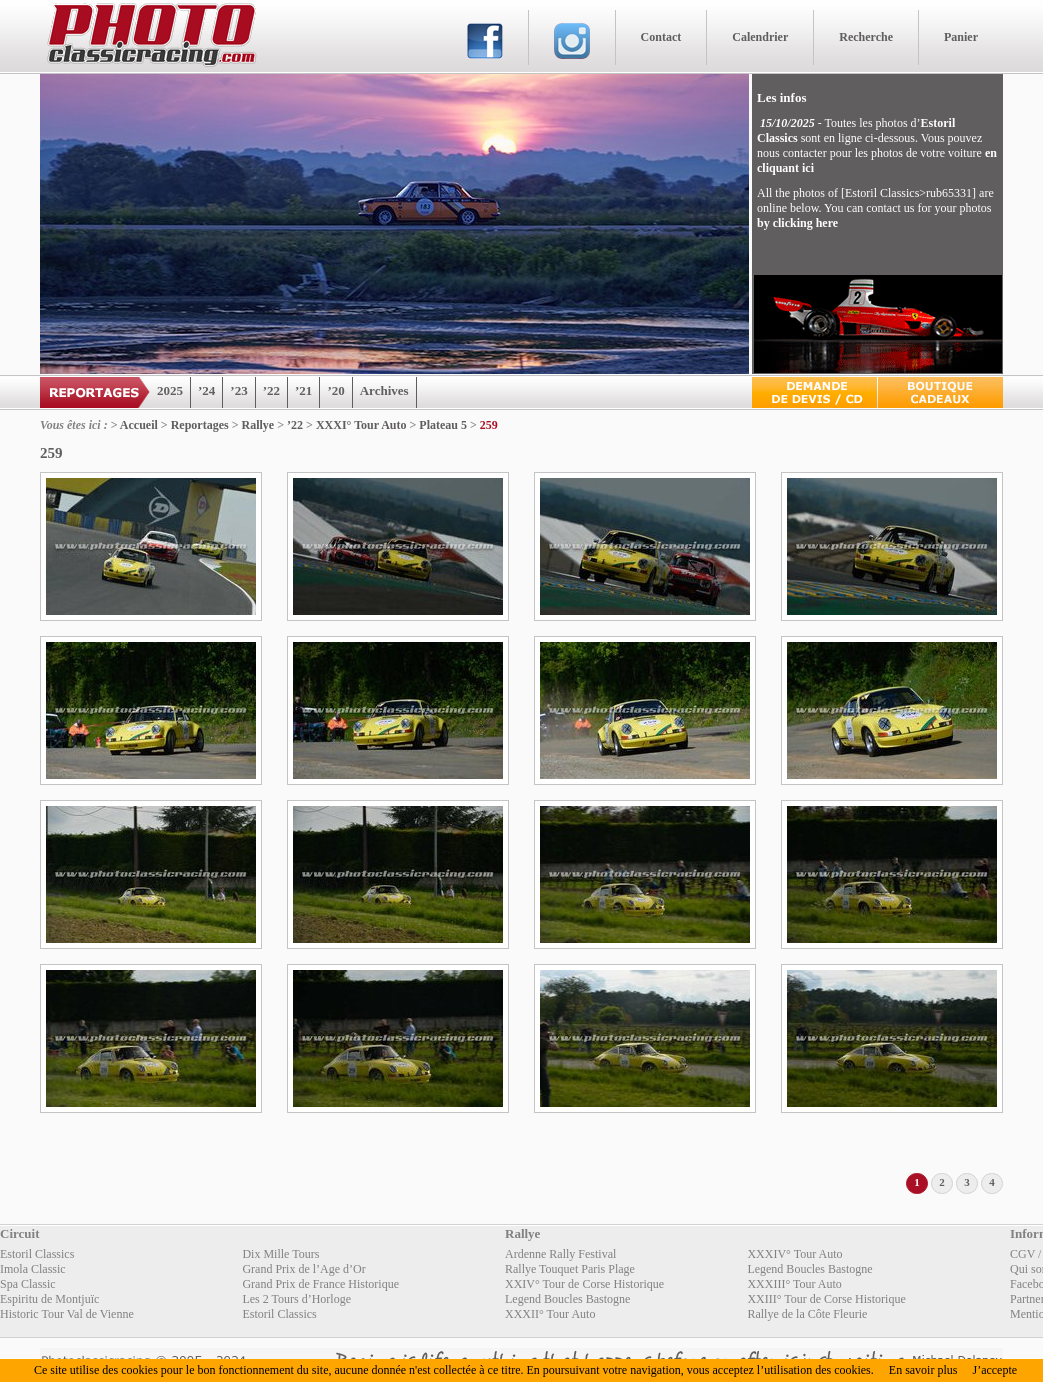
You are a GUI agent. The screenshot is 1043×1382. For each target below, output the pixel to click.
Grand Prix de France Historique (320, 1284)
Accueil (139, 425)
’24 (206, 390)
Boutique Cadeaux (940, 392)
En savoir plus (923, 1370)
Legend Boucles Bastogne (809, 1269)
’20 (335, 390)
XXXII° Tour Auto (550, 1314)
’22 (271, 390)
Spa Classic (28, 1284)
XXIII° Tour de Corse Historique (826, 1299)
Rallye (258, 425)
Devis (814, 392)
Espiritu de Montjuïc (49, 1299)
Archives (384, 390)
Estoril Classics (37, 1254)
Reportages (200, 425)
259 (489, 425)
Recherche (866, 37)
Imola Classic (33, 1269)
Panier (961, 37)
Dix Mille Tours (280, 1254)
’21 (303, 390)
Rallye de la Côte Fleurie (807, 1314)
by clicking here (797, 223)
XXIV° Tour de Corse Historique (584, 1284)
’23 (238, 390)
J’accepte (994, 1370)
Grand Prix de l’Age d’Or (303, 1269)
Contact (661, 37)
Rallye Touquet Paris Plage (570, 1269)
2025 (170, 390)
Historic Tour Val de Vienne (67, 1314)
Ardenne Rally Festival (560, 1254)
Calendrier (760, 37)
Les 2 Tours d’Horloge (296, 1299)
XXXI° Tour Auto (361, 425)
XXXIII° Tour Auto (794, 1284)
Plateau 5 (443, 425)
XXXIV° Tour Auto (794, 1254)
